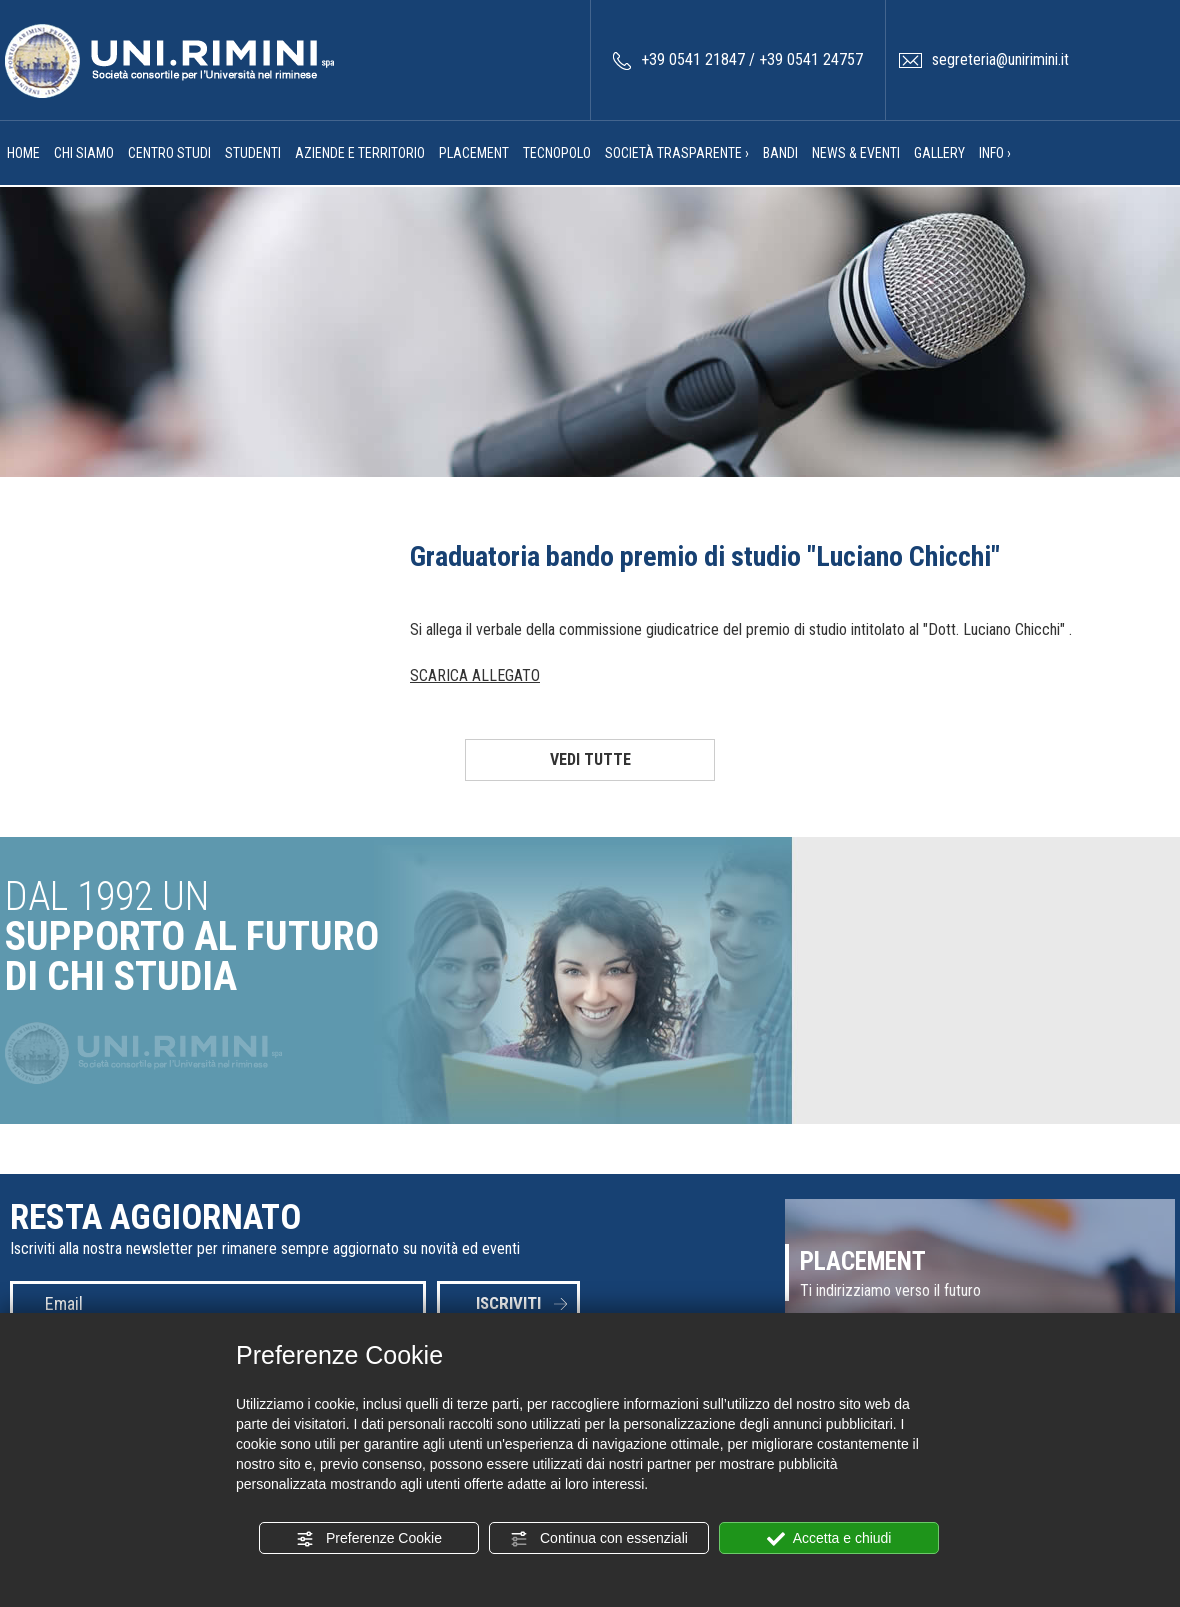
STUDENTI (253, 153)
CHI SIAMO (84, 153)
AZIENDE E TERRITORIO (360, 153)
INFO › (995, 153)
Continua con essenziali (599, 1539)
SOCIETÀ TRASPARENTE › (677, 153)
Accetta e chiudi (829, 1539)
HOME (23, 153)
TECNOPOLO (557, 153)
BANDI (780, 153)
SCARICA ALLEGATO (475, 675)
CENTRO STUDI (169, 153)
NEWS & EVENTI (856, 153)
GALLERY (939, 153)
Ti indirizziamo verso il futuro (890, 1290)
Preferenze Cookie (369, 1539)
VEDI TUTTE (590, 759)
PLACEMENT (474, 153)
